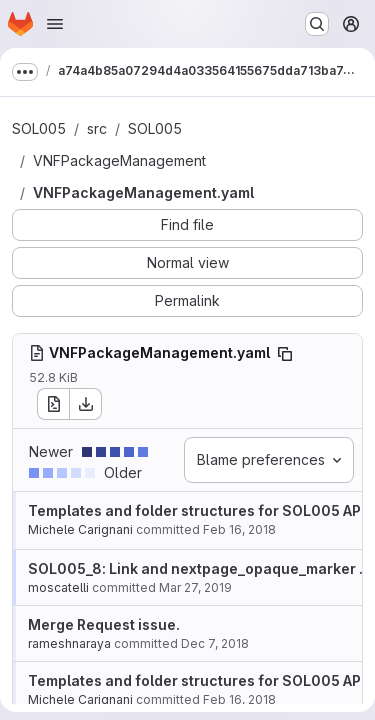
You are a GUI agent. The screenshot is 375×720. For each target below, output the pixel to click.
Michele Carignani (80, 529)
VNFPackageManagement (119, 160)
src (97, 128)
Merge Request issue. (104, 624)
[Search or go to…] (317, 24)
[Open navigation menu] (55, 24)
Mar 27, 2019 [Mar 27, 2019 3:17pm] (195, 587)
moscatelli (58, 587)
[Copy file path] (285, 354)
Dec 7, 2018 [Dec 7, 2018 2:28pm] (215, 643)
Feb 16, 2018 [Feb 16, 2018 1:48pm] (239, 529)
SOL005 (39, 128)
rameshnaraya (69, 643)
